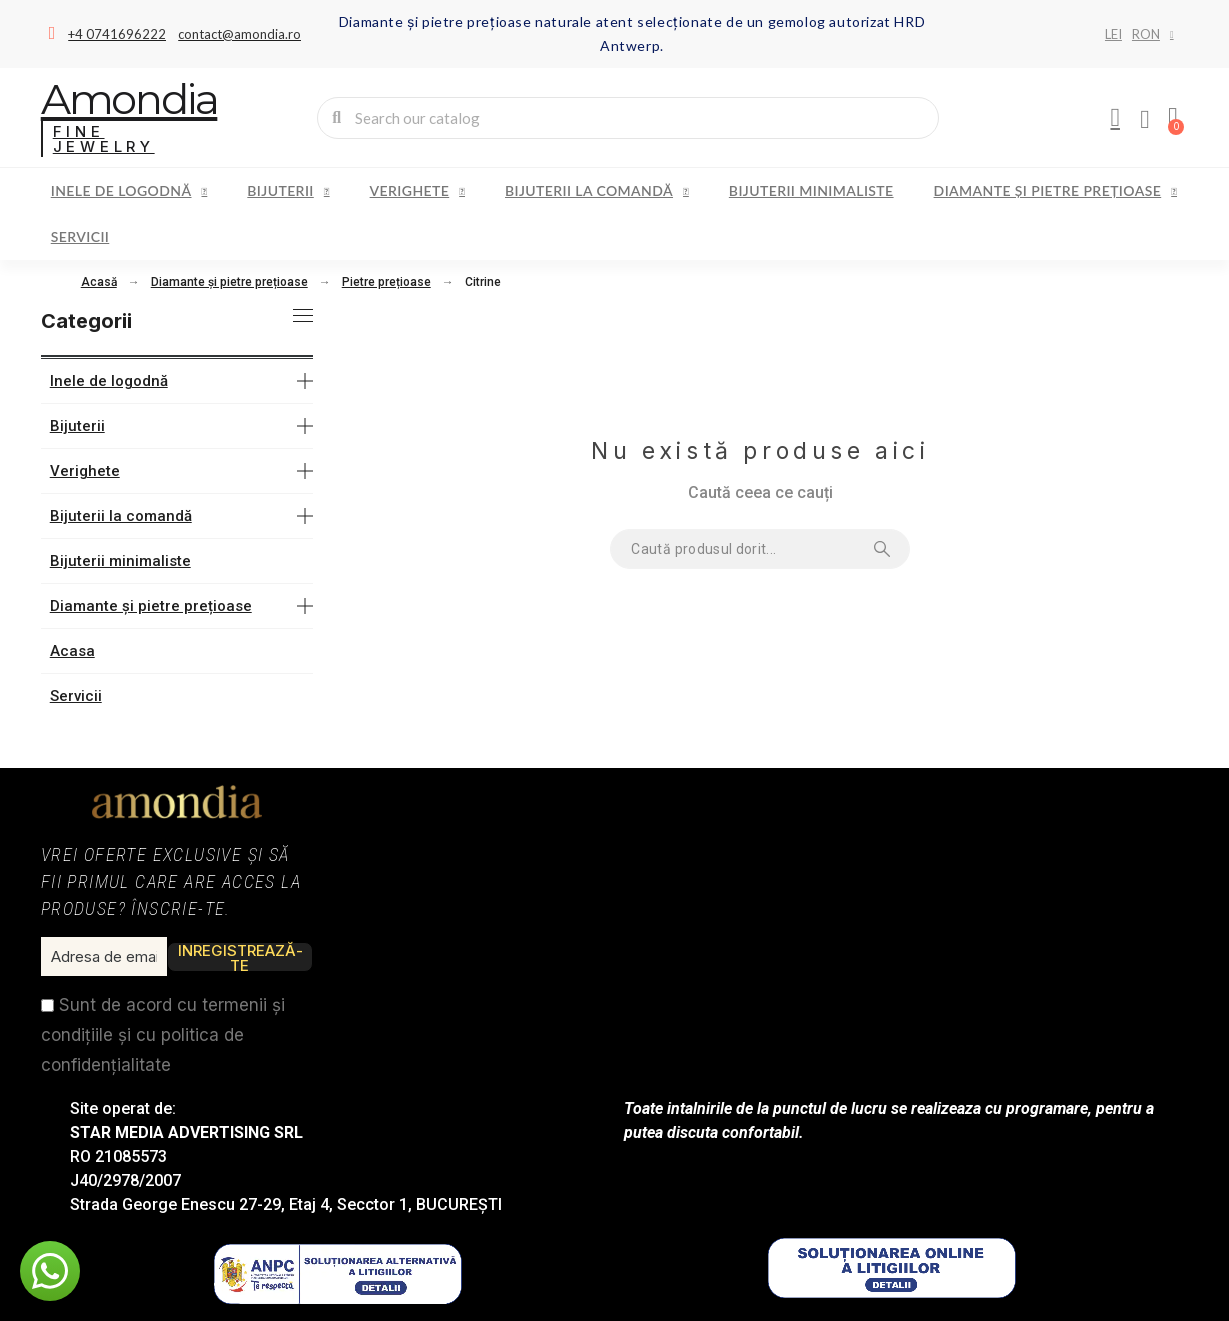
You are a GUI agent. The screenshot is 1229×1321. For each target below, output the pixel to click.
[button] (50, 1271)
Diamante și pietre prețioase (1055, 191)
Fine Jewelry (104, 139)
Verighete (417, 191)
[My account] (1115, 118)
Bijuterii (288, 191)
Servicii (80, 236)
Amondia (129, 99)
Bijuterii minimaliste (811, 190)
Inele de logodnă (129, 191)
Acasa (72, 651)
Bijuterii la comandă (597, 191)
